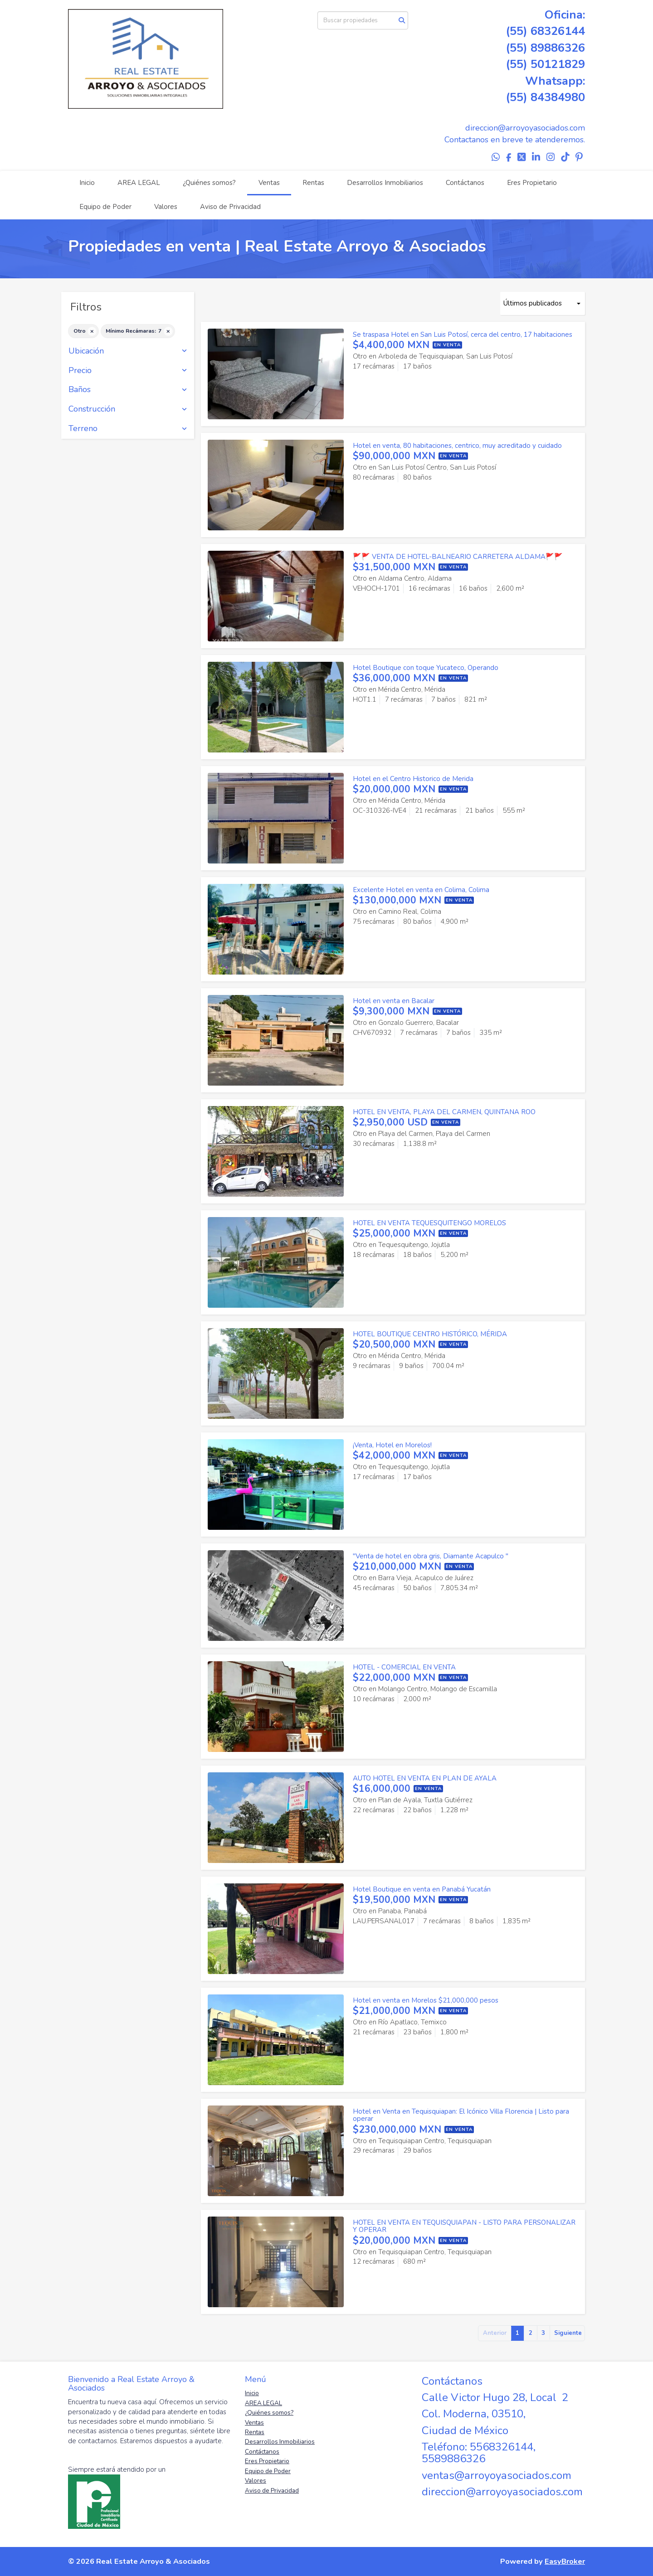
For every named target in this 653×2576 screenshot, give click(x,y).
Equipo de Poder (105, 206)
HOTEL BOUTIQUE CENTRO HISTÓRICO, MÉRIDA (430, 1334)
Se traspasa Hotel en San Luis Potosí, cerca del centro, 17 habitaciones (462, 334)
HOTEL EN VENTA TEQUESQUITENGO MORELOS (429, 1222)
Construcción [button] (127, 409)
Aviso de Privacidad (230, 206)
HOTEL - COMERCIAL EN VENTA (404, 1667)
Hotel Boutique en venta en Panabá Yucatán (422, 1889)
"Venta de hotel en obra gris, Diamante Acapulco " (430, 1556)
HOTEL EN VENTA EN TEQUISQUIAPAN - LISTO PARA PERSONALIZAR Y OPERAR (464, 2226)
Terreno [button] (127, 428)
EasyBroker (565, 2561)
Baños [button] (127, 389)
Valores (165, 206)
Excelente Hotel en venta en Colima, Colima (421, 889)
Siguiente (568, 2333)
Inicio (87, 182)
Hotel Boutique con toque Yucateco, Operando (425, 667)
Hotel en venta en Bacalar (393, 1000)
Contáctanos (465, 182)
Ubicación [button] (127, 351)
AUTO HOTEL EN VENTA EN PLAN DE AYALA (425, 1778)
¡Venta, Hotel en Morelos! (392, 1445)
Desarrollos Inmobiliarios (385, 182)
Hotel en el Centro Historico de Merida (413, 778)
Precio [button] (127, 370)
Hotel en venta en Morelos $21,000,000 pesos (425, 2000)
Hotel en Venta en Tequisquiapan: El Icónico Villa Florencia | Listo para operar (461, 2115)
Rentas (313, 182)
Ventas (269, 182)
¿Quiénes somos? (209, 182)
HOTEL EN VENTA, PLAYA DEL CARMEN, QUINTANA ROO (444, 1111)
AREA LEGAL (138, 182)
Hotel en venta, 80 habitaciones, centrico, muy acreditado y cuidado (457, 445)
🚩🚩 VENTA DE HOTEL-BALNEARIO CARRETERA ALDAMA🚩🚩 (458, 556)
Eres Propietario (532, 182)
